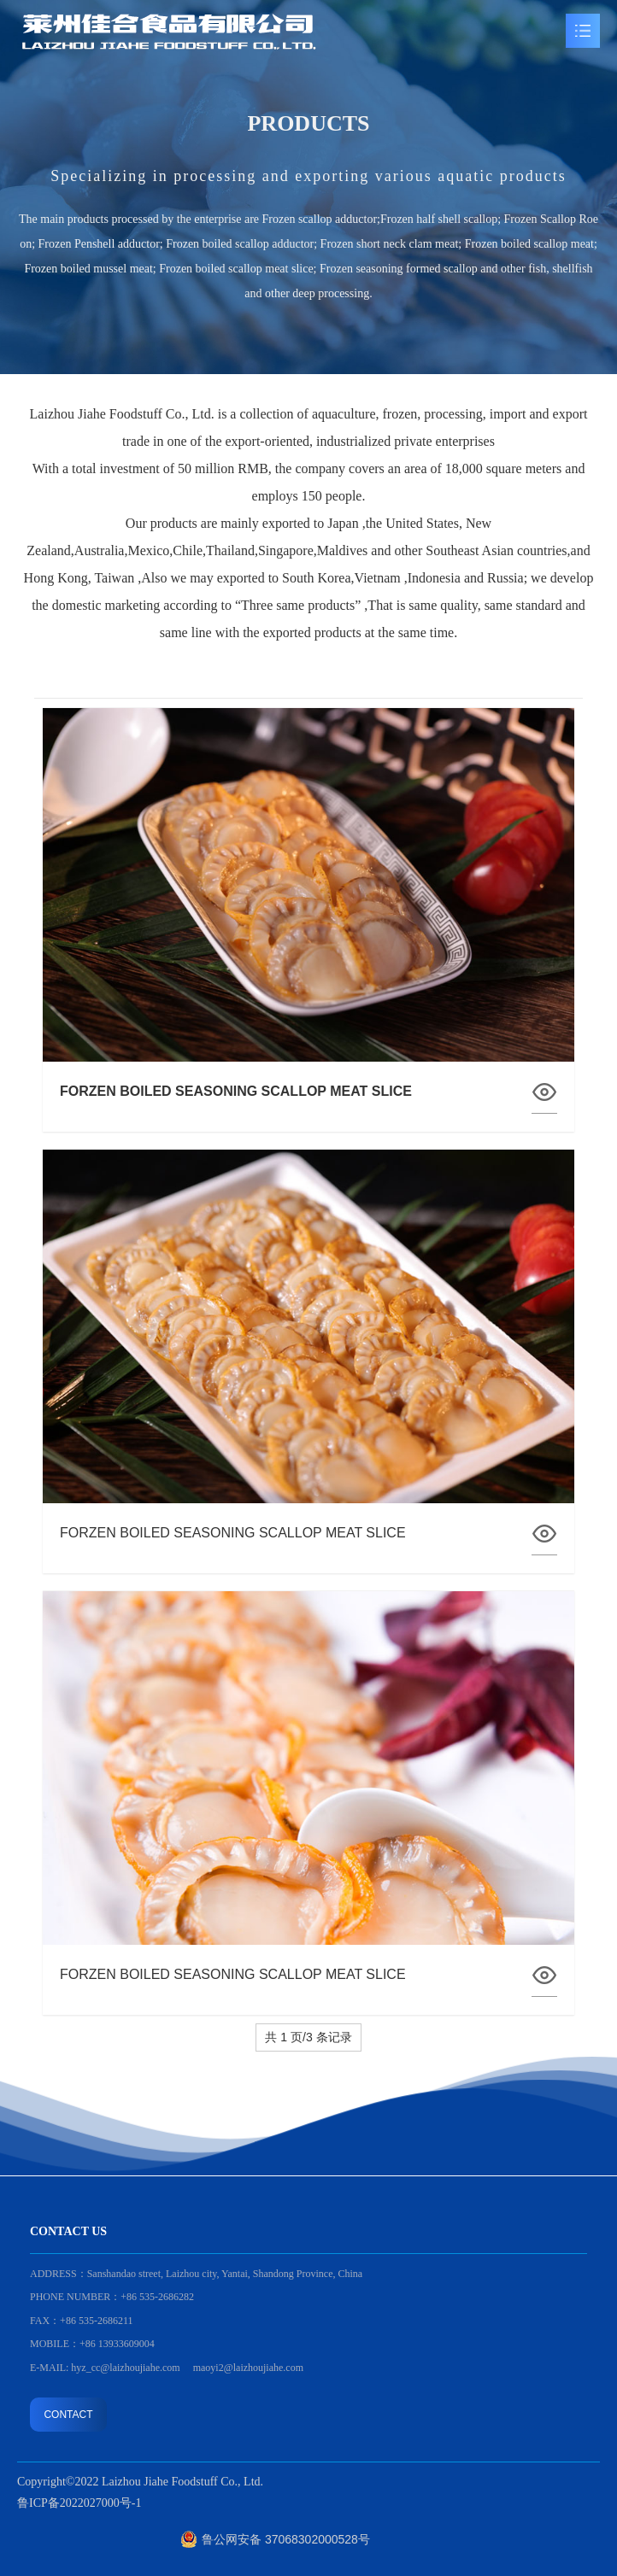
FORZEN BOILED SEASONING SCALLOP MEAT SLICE (233, 1532)
